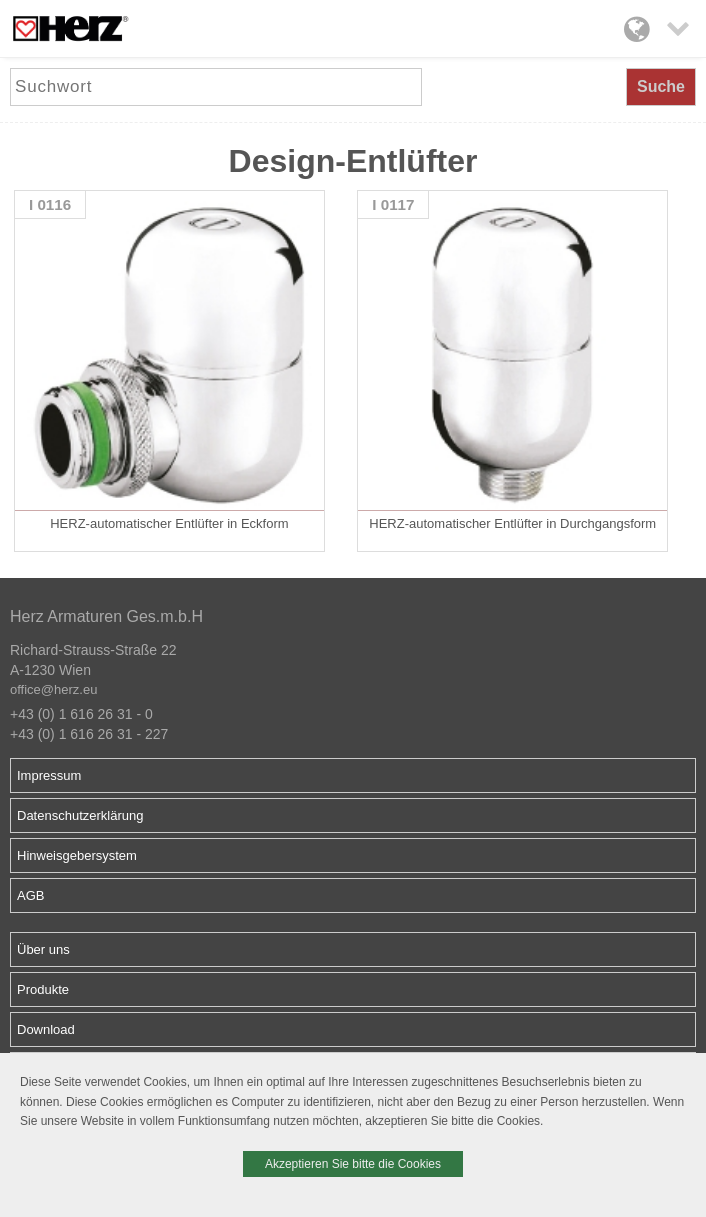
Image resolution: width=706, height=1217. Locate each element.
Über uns (43, 949)
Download (46, 1029)
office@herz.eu (53, 689)
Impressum (49, 775)
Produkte (43, 989)
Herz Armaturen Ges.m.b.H (106, 616)
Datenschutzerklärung (80, 815)
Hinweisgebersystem (77, 855)
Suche (661, 86)
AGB (30, 895)
